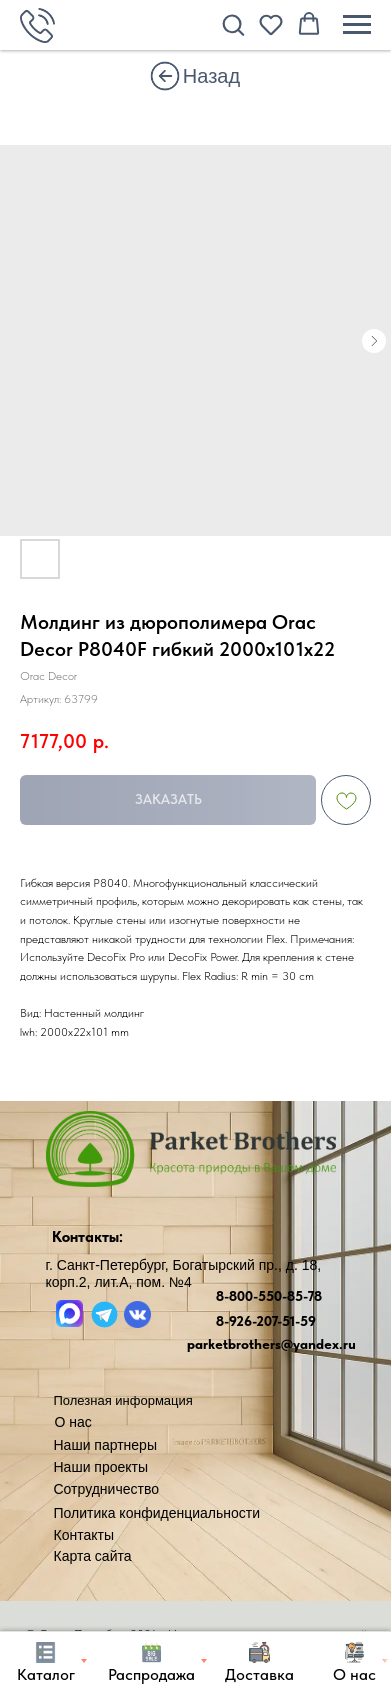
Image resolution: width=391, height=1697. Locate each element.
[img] (165, 76)
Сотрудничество (106, 1489)
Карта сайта (93, 1556)
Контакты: (87, 1237)
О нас (73, 1422)
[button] (233, 24)
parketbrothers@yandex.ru (271, 1344)
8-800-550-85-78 (269, 1296)
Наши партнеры (105, 1445)
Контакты (84, 1535)
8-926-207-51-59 (266, 1321)
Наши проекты (101, 1467)
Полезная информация (123, 1400)
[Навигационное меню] (357, 25)
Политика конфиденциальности (157, 1513)
